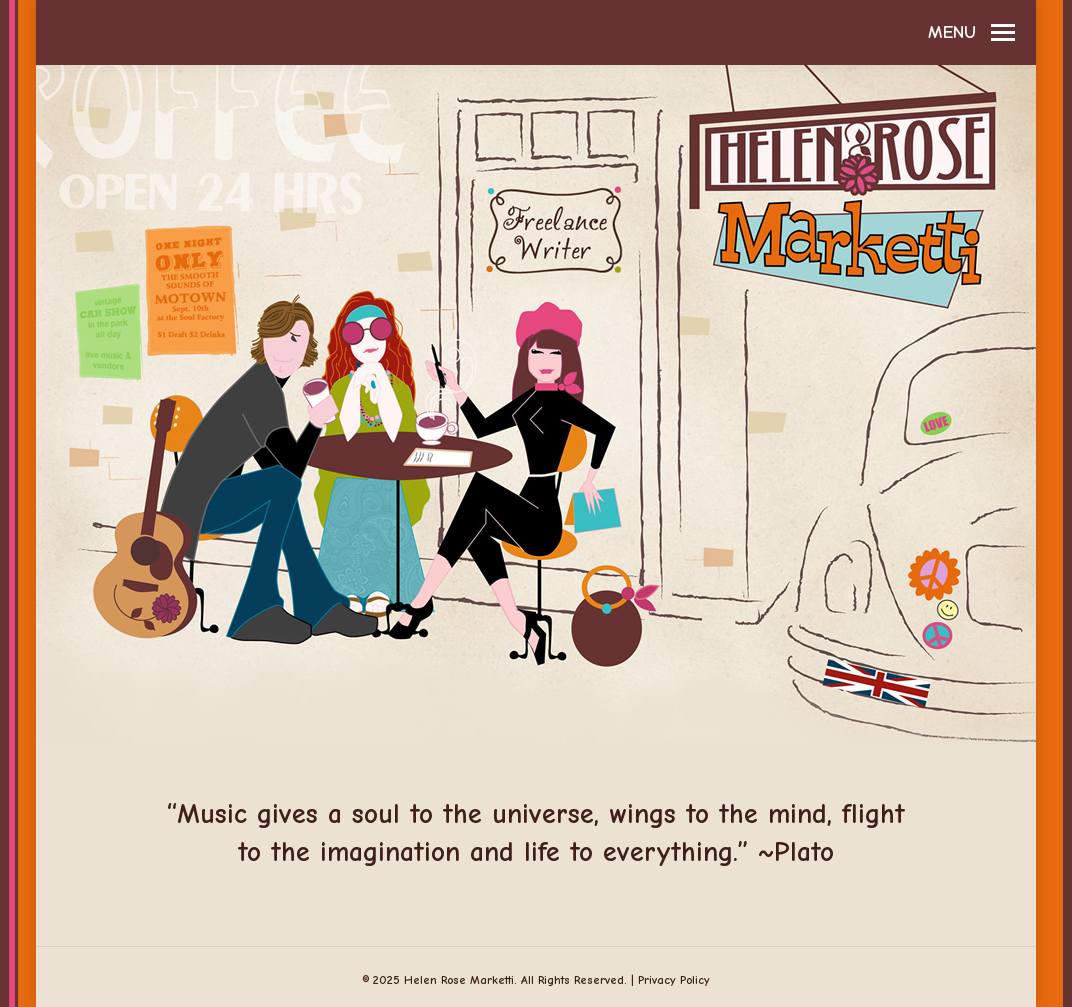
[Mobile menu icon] (971, 33)
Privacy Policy (674, 980)
